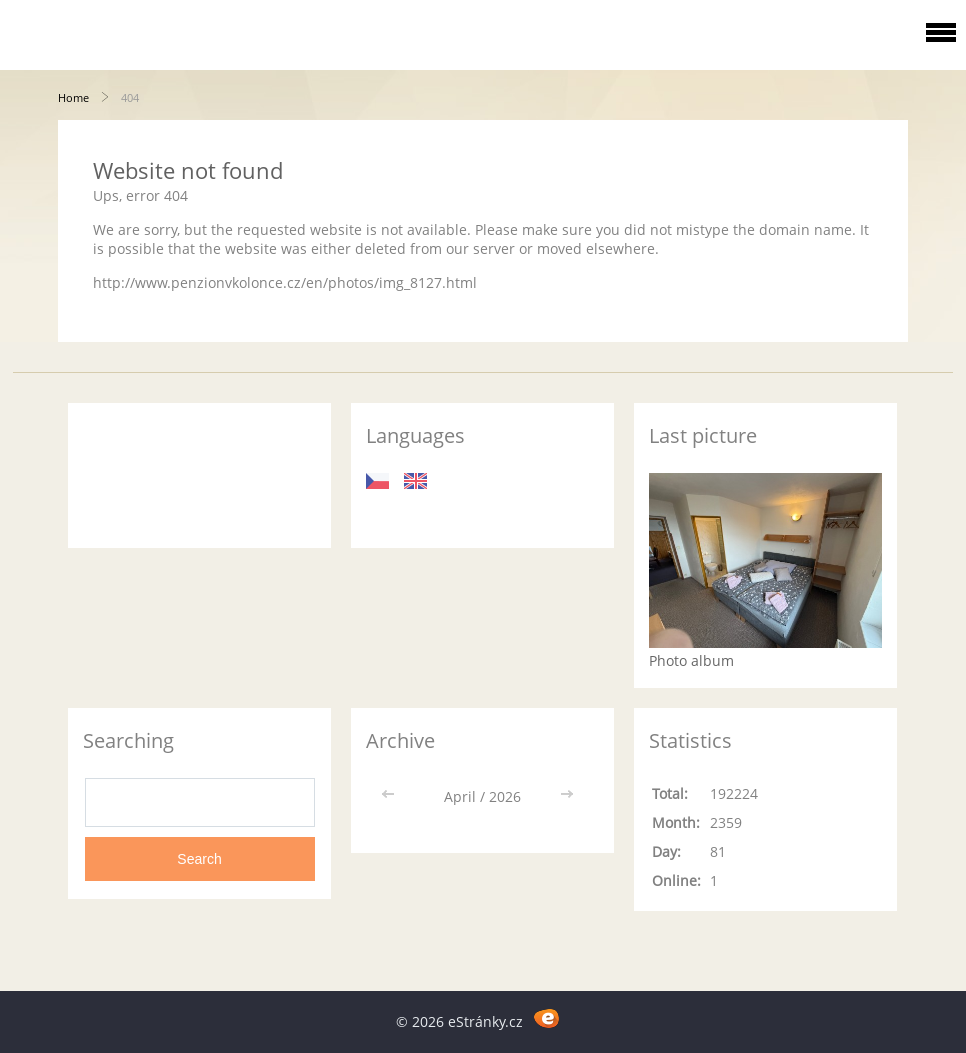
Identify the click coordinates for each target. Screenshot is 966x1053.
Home (73, 97)
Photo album (691, 660)
